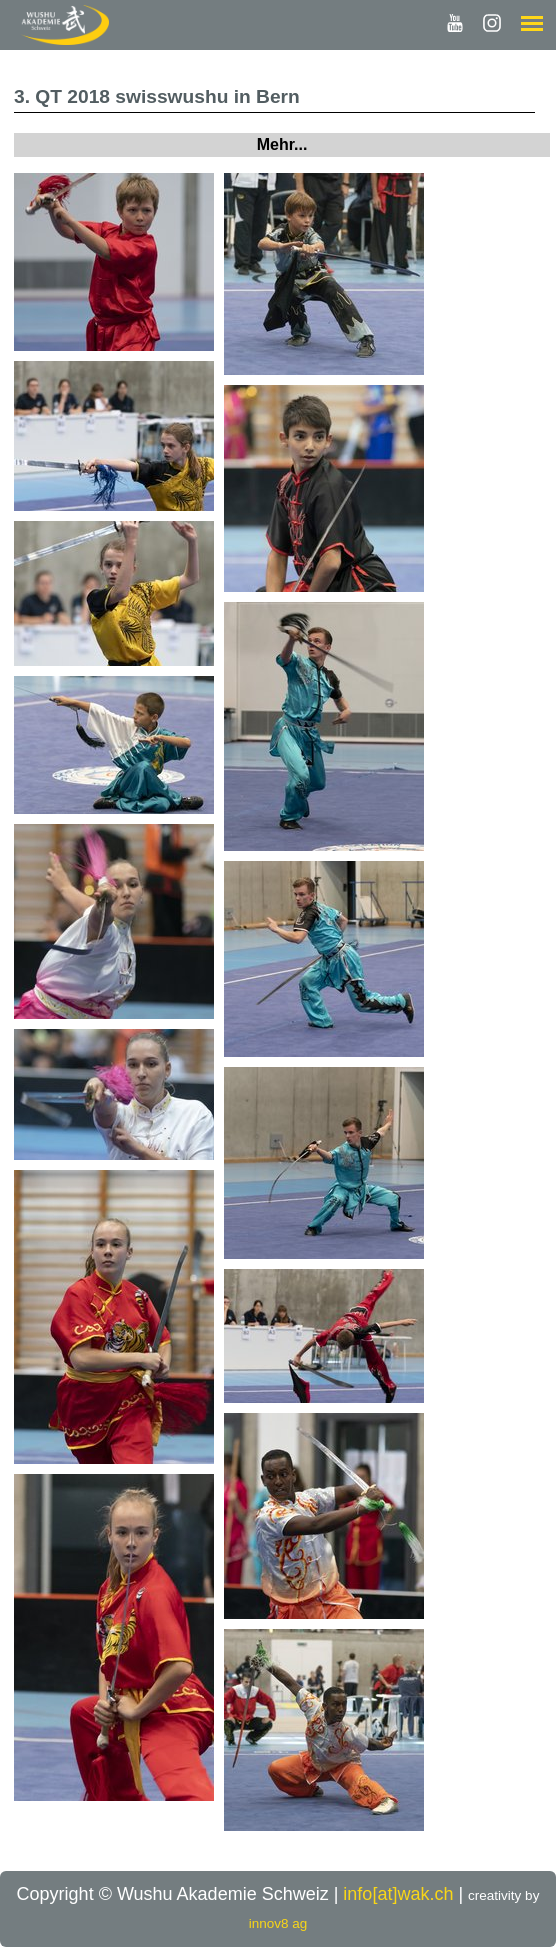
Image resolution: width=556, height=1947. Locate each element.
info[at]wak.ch (398, 1894)
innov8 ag (278, 1923)
